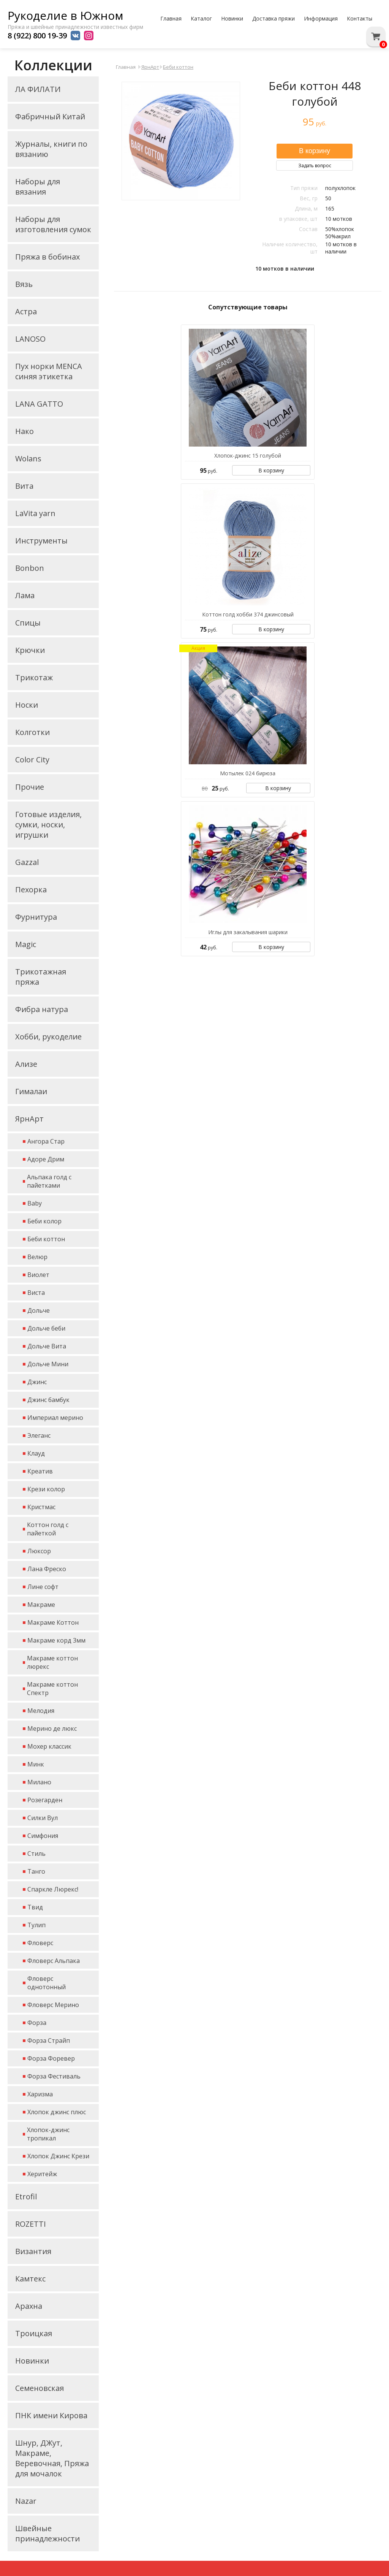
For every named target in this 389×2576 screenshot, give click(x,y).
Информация (321, 18)
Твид (35, 1907)
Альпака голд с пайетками (49, 1181)
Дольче (38, 1310)
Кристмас (41, 1507)
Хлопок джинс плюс (56, 2112)
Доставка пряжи (273, 18)
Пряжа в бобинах (47, 257)
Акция (198, 648)
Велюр (37, 1257)
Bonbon (29, 568)
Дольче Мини (47, 1364)
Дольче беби (46, 1328)
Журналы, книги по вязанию (51, 149)
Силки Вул (42, 1818)
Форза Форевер (51, 2058)
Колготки (32, 732)
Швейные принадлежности (47, 2533)
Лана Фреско (46, 1569)
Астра (26, 311)
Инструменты (41, 540)
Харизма (40, 2094)
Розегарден (44, 1800)
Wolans (28, 458)
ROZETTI (30, 2224)
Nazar (25, 2501)
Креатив (40, 1471)
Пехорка (31, 889)
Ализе (26, 1064)
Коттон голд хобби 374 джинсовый (248, 614)
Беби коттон (46, 1239)
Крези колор (46, 1489)
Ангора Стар (46, 1141)
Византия (33, 2251)
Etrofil (26, 2196)
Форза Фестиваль (54, 2076)
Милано (39, 1782)
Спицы (28, 623)
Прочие (29, 787)
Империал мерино (55, 1417)
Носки (26, 705)
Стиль (36, 1853)
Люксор (39, 1551)
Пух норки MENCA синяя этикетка (48, 371)
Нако (24, 431)
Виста (36, 1292)
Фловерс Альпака (53, 1961)
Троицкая (33, 2333)
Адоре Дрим (45, 1159)
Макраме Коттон (53, 1622)
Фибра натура (41, 1009)
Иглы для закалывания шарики (248, 932)
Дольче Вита (46, 1346)
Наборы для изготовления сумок (53, 224)
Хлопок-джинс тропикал (48, 2134)
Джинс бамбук (48, 1400)
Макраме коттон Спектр (52, 1688)
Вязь (24, 284)
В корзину (271, 470)
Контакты (359, 18)
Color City (32, 759)
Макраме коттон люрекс (52, 1662)
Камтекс (30, 2278)
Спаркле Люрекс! (52, 1889)
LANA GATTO (39, 404)
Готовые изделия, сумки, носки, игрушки (48, 824)
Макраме (41, 1604)
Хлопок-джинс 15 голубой (247, 455)
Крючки (30, 650)
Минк (35, 1764)
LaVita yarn (35, 513)
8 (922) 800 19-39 (37, 35)
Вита (24, 486)
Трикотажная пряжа (40, 976)
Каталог (201, 18)
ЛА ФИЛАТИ (38, 89)
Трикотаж (34, 677)
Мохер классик (49, 1746)
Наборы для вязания (37, 186)
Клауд (36, 1453)
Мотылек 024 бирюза (247, 773)
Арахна (28, 2306)
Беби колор (44, 1221)
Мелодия (40, 1710)
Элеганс (39, 1435)
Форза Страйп (48, 2040)
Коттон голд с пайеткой (47, 1529)
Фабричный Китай (50, 116)
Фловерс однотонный (46, 1982)
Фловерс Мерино (53, 2005)
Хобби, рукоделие (48, 1036)
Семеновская (39, 2388)
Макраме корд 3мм (56, 1640)
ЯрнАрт (29, 1119)
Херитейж (42, 2174)
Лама (25, 595)
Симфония (42, 1835)
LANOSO (30, 339)
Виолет (38, 1275)
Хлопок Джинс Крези (58, 2156)
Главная (171, 18)
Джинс (37, 1382)
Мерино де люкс (52, 1728)
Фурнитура (36, 917)
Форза (36, 2022)
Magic (25, 944)
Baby (34, 1203)
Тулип (36, 1925)
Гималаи (31, 1091)
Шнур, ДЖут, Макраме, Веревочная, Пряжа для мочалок (52, 2458)
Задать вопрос (314, 165)
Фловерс (40, 1943)
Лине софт (43, 1587)
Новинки (232, 18)
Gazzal (27, 862)
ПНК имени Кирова (51, 2415)
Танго (36, 1871)
